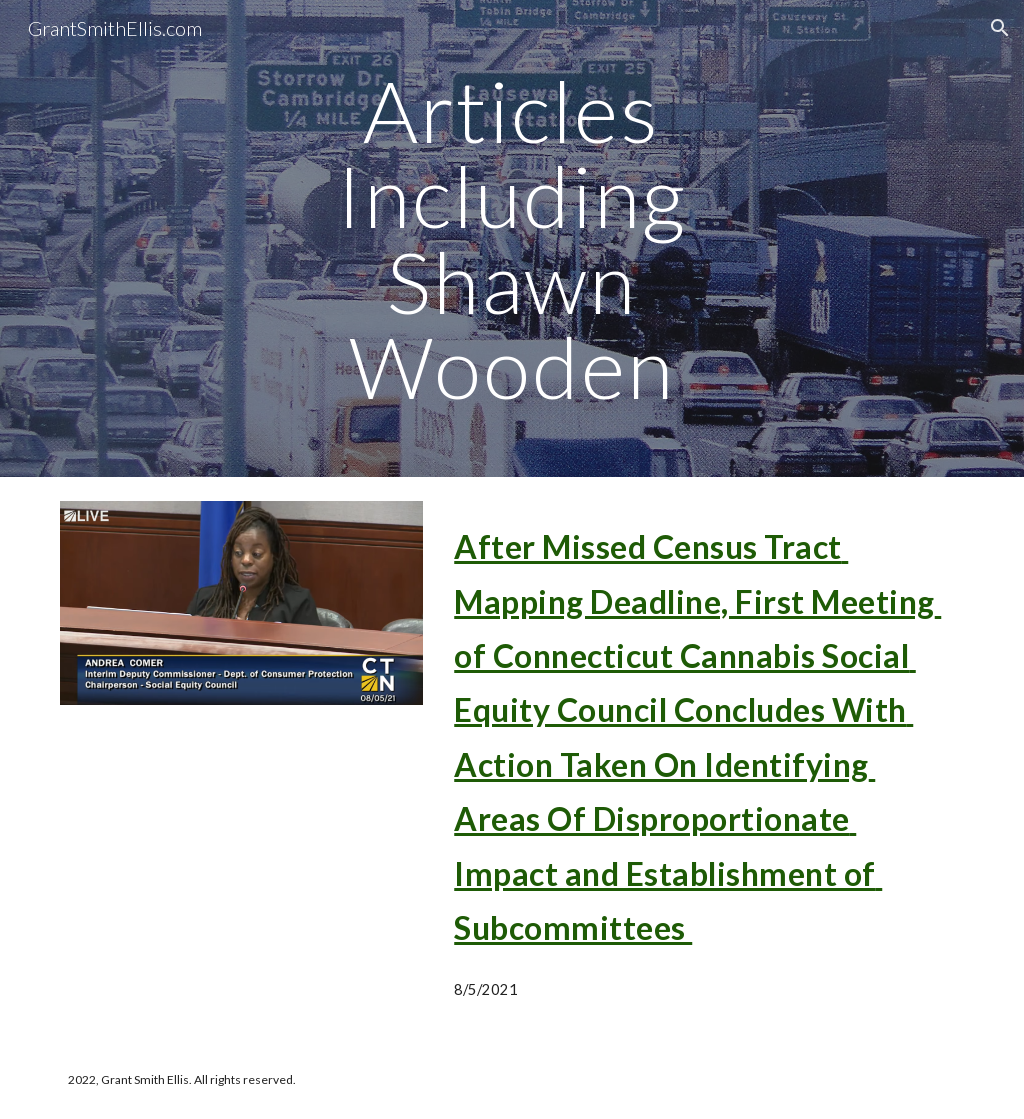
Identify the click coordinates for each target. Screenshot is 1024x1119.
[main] (511, 238)
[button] (1000, 28)
